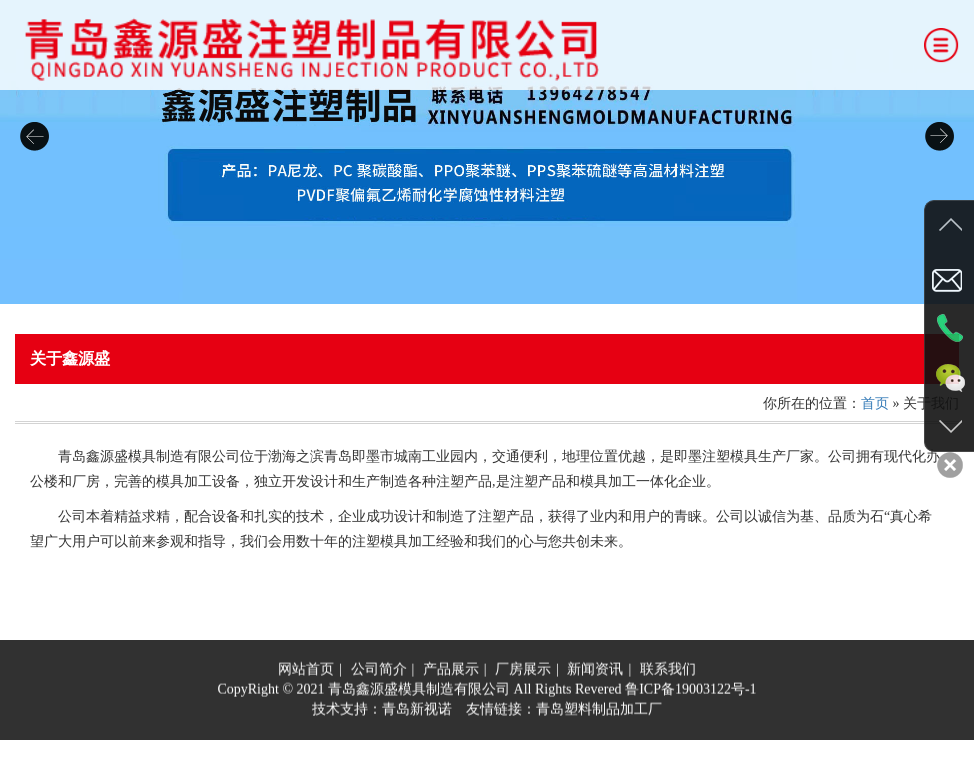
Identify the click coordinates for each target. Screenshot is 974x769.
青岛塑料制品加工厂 (599, 712)
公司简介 (379, 672)
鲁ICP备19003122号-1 (690, 692)
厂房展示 (523, 672)
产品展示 (451, 672)
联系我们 (668, 672)
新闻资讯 (595, 672)
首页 (875, 403)
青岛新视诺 (417, 712)
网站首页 (306, 672)
